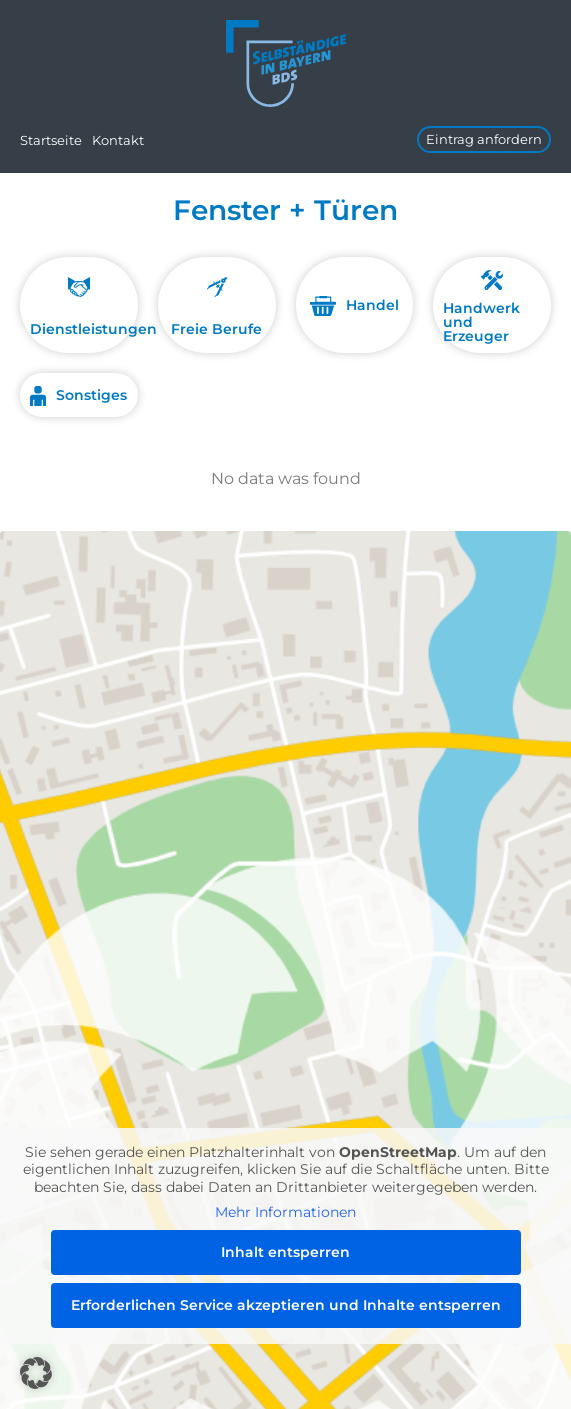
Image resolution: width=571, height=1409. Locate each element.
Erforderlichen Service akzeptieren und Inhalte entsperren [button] (286, 1304)
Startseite (51, 140)
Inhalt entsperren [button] (285, 1251)
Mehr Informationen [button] (285, 1212)
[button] (36, 1373)
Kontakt (118, 140)
